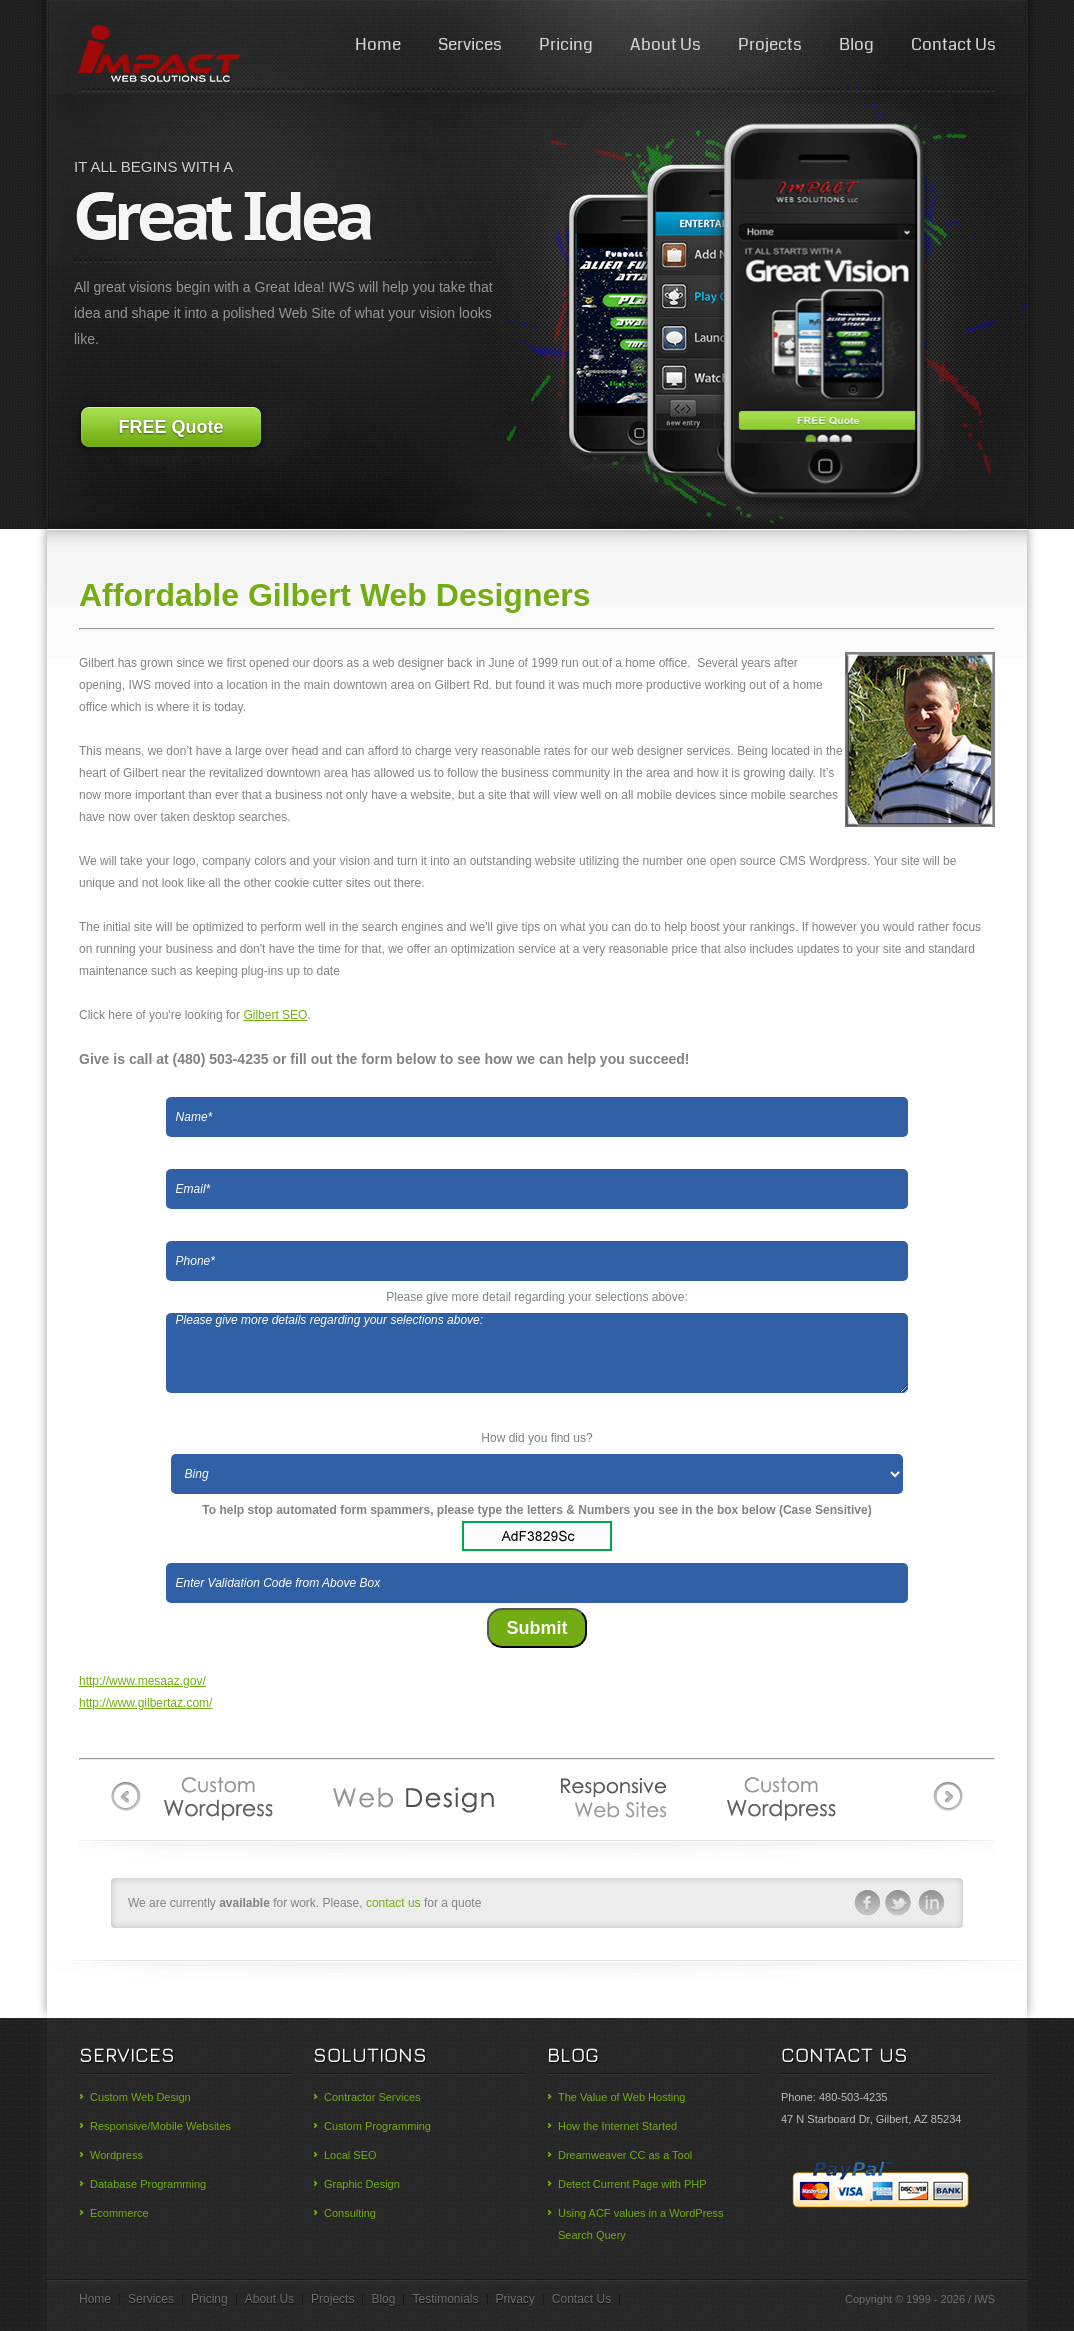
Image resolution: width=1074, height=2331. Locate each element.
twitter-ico (899, 1903)
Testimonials (445, 2299)
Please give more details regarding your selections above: (537, 1353)
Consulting (350, 2213)
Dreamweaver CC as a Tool (625, 2155)
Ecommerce (119, 2213)
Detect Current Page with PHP (632, 2184)
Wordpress (116, 2155)
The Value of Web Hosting (621, 2097)
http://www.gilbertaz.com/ (145, 1703)
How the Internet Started (617, 2126)
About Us (665, 44)
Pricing (566, 44)
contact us (393, 1903)
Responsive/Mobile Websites (160, 2126)
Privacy (515, 2299)
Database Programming (148, 2184)
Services (470, 44)
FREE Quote (170, 427)
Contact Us (953, 44)
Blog (856, 44)
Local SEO (350, 2155)
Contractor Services (372, 2097)
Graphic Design (362, 2184)
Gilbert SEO (275, 1015)
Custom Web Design (140, 2097)
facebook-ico (866, 1903)
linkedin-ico (932, 1903)
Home (378, 44)
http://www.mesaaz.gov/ (142, 1681)
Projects (770, 44)
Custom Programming (377, 2126)
